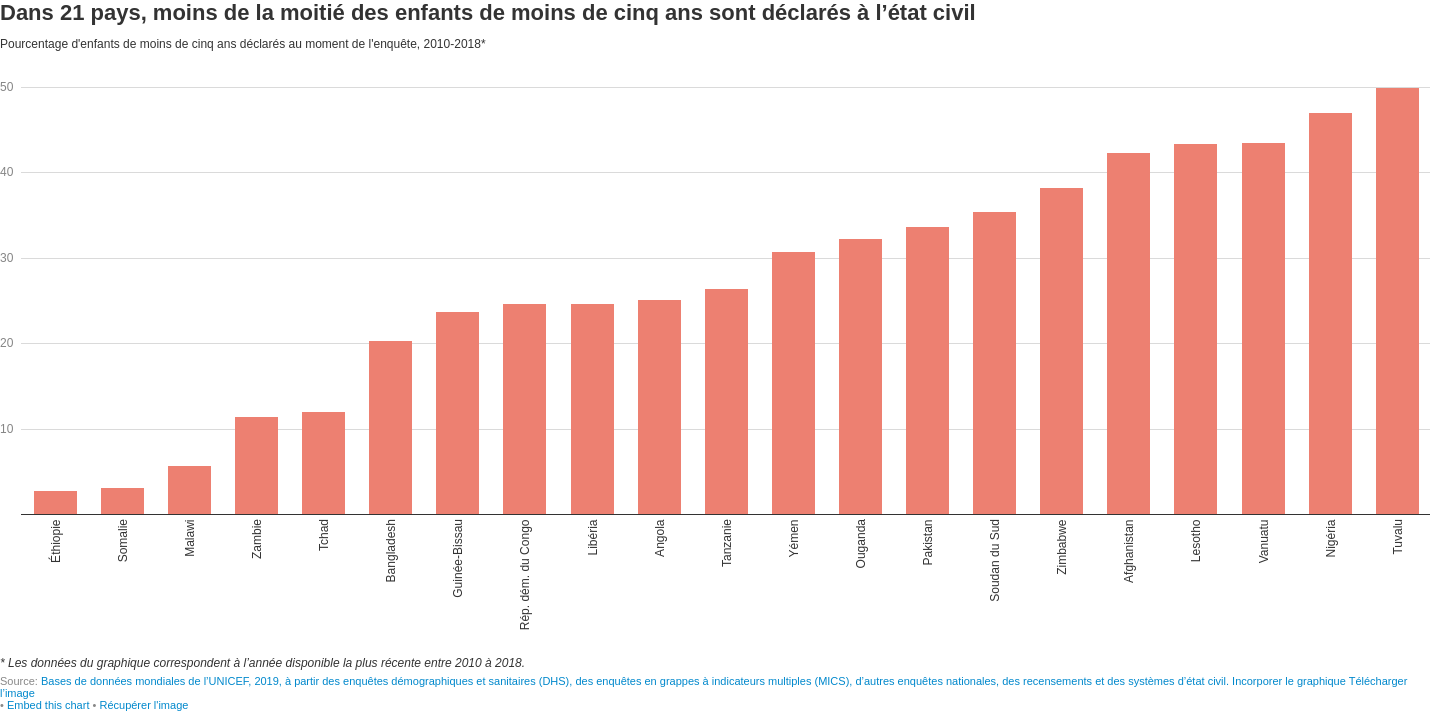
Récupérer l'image (143, 705)
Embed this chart (48, 705)
